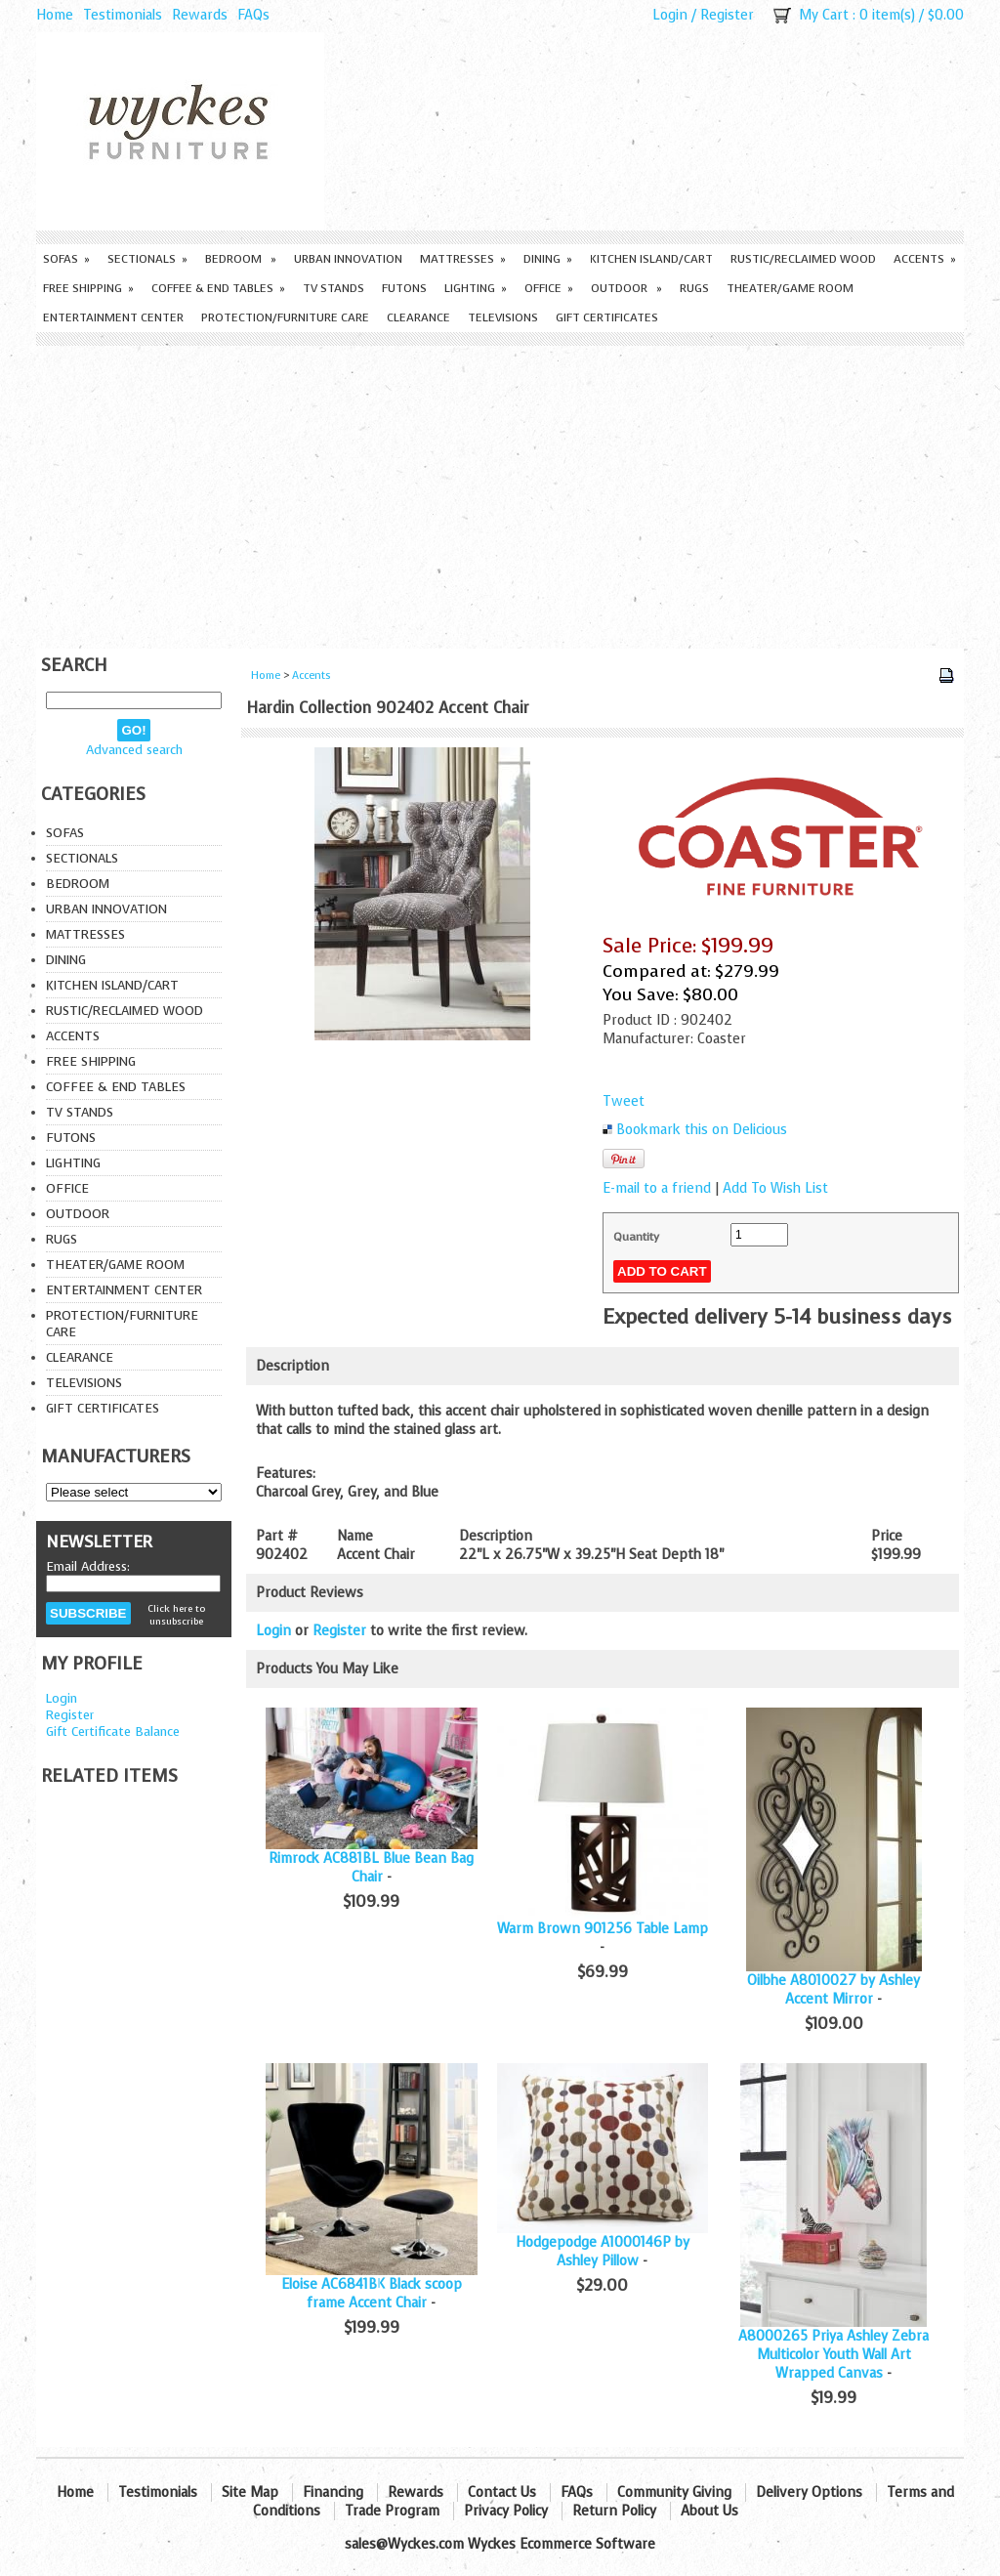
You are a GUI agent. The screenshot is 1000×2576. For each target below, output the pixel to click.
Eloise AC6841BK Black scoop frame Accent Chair (371, 2293)
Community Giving (674, 2492)
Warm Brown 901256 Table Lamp (602, 1929)
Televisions (503, 317)
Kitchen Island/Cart (651, 259)
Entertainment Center (113, 317)
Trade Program (392, 2511)
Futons (404, 288)
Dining (547, 259)
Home (54, 15)
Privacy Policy (506, 2511)
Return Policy (614, 2511)
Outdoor (626, 288)
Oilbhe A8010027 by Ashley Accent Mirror (833, 1989)
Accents (925, 259)
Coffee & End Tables (218, 288)
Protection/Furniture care (285, 317)
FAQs (253, 15)
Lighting (475, 288)
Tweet (624, 1101)
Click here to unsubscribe (176, 1614)
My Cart (824, 15)
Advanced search (134, 749)
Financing (333, 2492)
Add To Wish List (775, 1188)
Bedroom (240, 259)
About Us (709, 2511)
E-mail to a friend (657, 1188)
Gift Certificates (607, 317)
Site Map (250, 2492)
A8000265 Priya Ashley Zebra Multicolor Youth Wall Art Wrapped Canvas (833, 2355)
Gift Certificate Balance (113, 1731)
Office (548, 288)
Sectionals (147, 259)
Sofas (66, 259)
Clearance (418, 317)
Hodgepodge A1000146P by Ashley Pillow (602, 2251)
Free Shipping (88, 288)
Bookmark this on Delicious (701, 1129)
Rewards (200, 15)
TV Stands (333, 288)
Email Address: (88, 1566)
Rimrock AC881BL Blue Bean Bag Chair (371, 1867)
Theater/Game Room (790, 288)
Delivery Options (809, 2492)
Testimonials (122, 15)
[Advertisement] (500, 492)
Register (727, 15)
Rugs (694, 288)
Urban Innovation (348, 259)
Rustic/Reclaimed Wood (803, 259)
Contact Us (502, 2492)
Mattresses (463, 259)
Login (670, 15)
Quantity (636, 1237)
